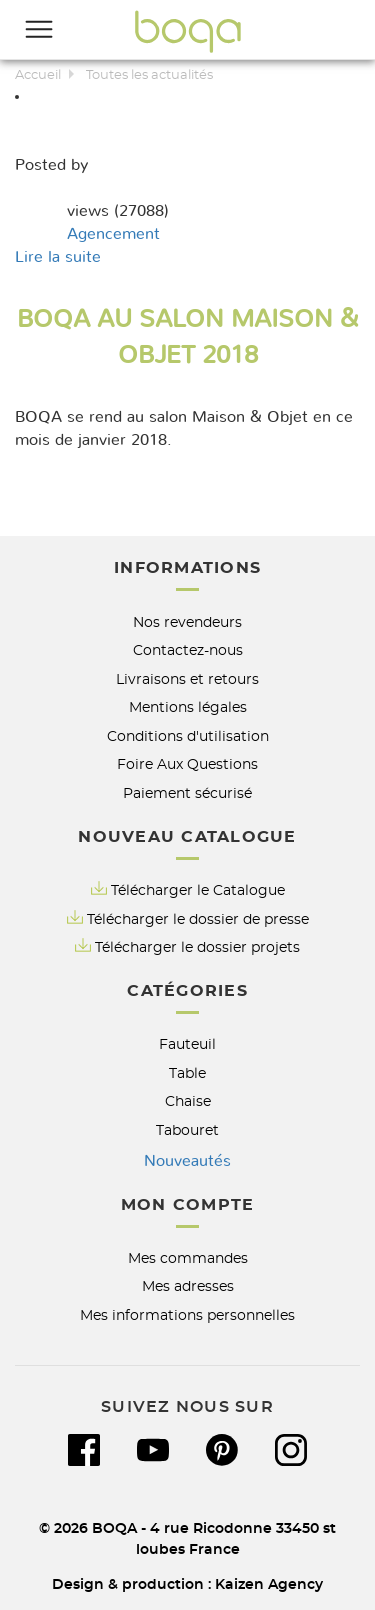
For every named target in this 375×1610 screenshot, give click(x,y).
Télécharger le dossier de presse (198, 919)
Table (187, 1073)
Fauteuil (187, 1044)
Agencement (113, 234)
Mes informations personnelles (187, 1315)
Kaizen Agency (269, 1584)
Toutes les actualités (149, 75)
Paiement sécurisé (187, 793)
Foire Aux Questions (187, 764)
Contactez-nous (188, 650)
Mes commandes (188, 1258)
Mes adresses (188, 1286)
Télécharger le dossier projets (197, 947)
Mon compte (188, 1205)
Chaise (188, 1101)
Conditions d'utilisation (188, 736)
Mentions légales (188, 707)
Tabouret (187, 1130)
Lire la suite (58, 257)
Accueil (38, 75)
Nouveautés (187, 1161)
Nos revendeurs (187, 622)
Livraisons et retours (187, 679)
